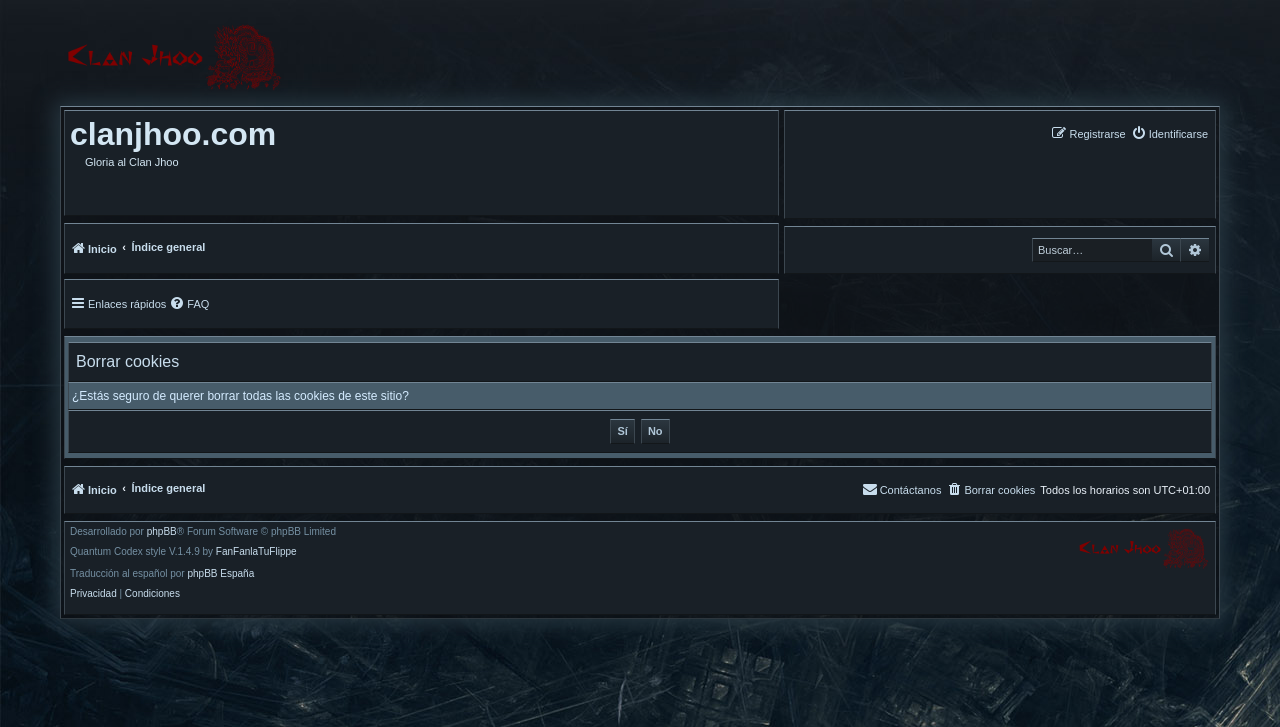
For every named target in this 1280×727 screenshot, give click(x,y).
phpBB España (220, 574)
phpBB (162, 532)
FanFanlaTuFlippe (256, 552)
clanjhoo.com (173, 134)
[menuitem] (1169, 133)
